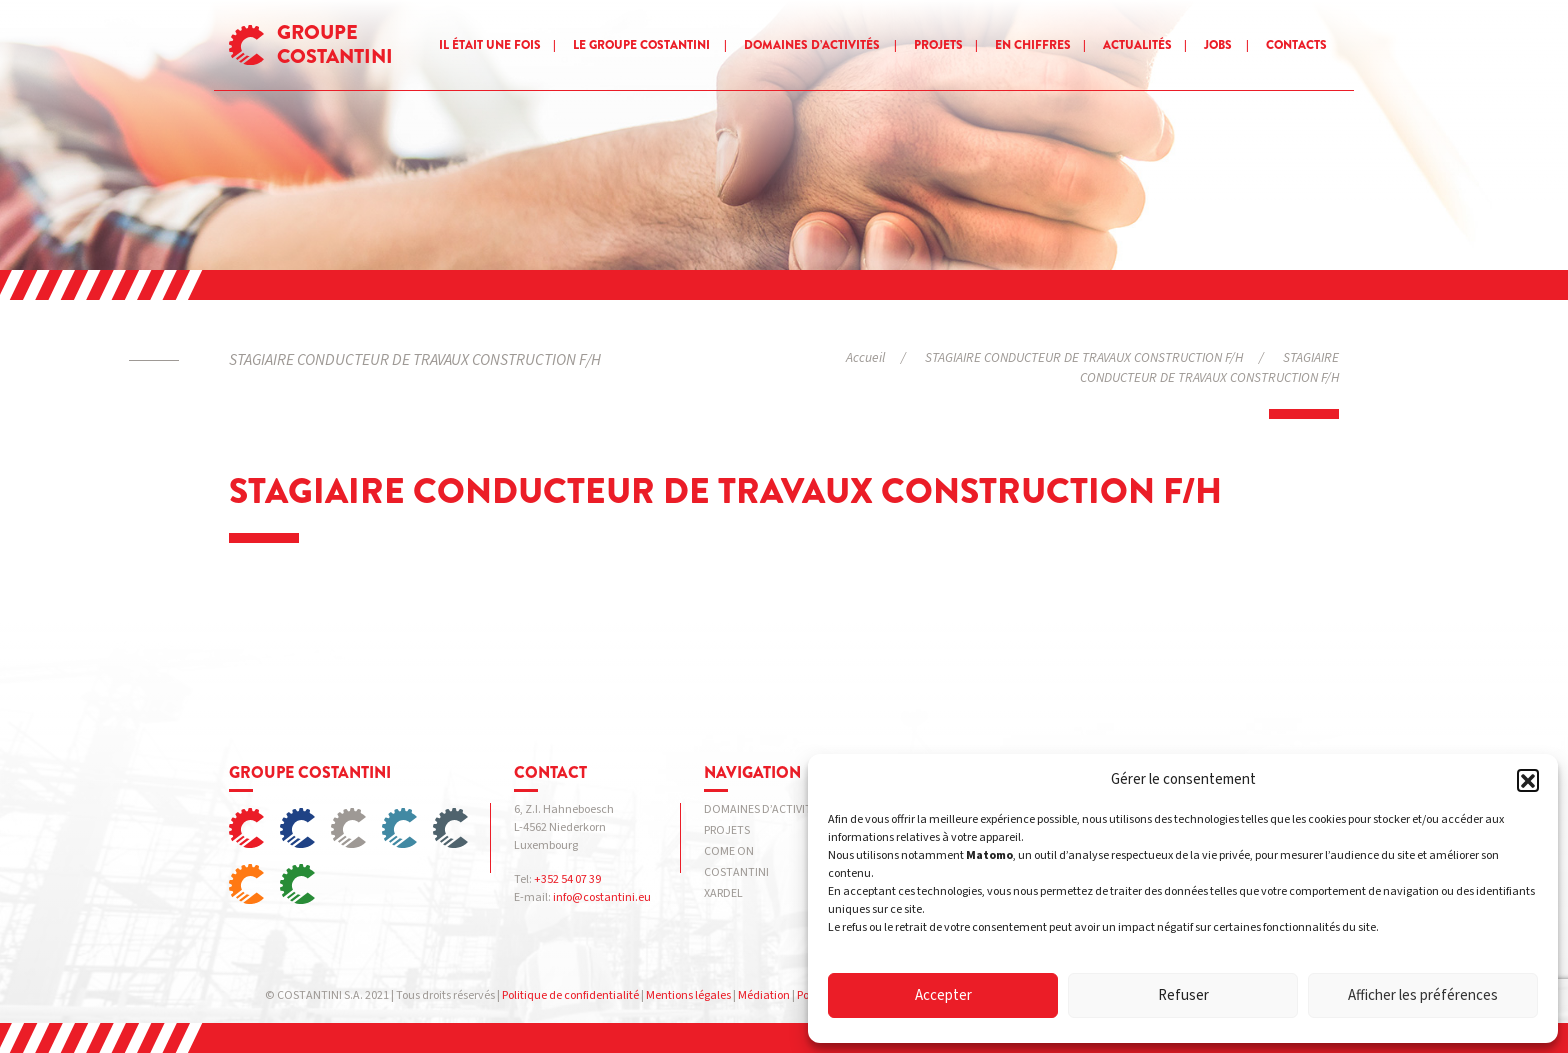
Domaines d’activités (812, 45)
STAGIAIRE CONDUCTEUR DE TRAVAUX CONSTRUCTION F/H (1084, 357)
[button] (1528, 780)
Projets (938, 45)
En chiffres (1033, 45)
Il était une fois (490, 45)
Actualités (1137, 45)
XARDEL (723, 893)
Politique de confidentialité (570, 995)
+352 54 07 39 (567, 879)
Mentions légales (688, 995)
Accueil (865, 357)
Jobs (1218, 45)
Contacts (1296, 45)
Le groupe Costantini (641, 45)
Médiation (764, 995)
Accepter (943, 995)
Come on (729, 851)
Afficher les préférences (1423, 995)
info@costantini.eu (602, 897)
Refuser (1183, 995)
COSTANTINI (736, 872)
